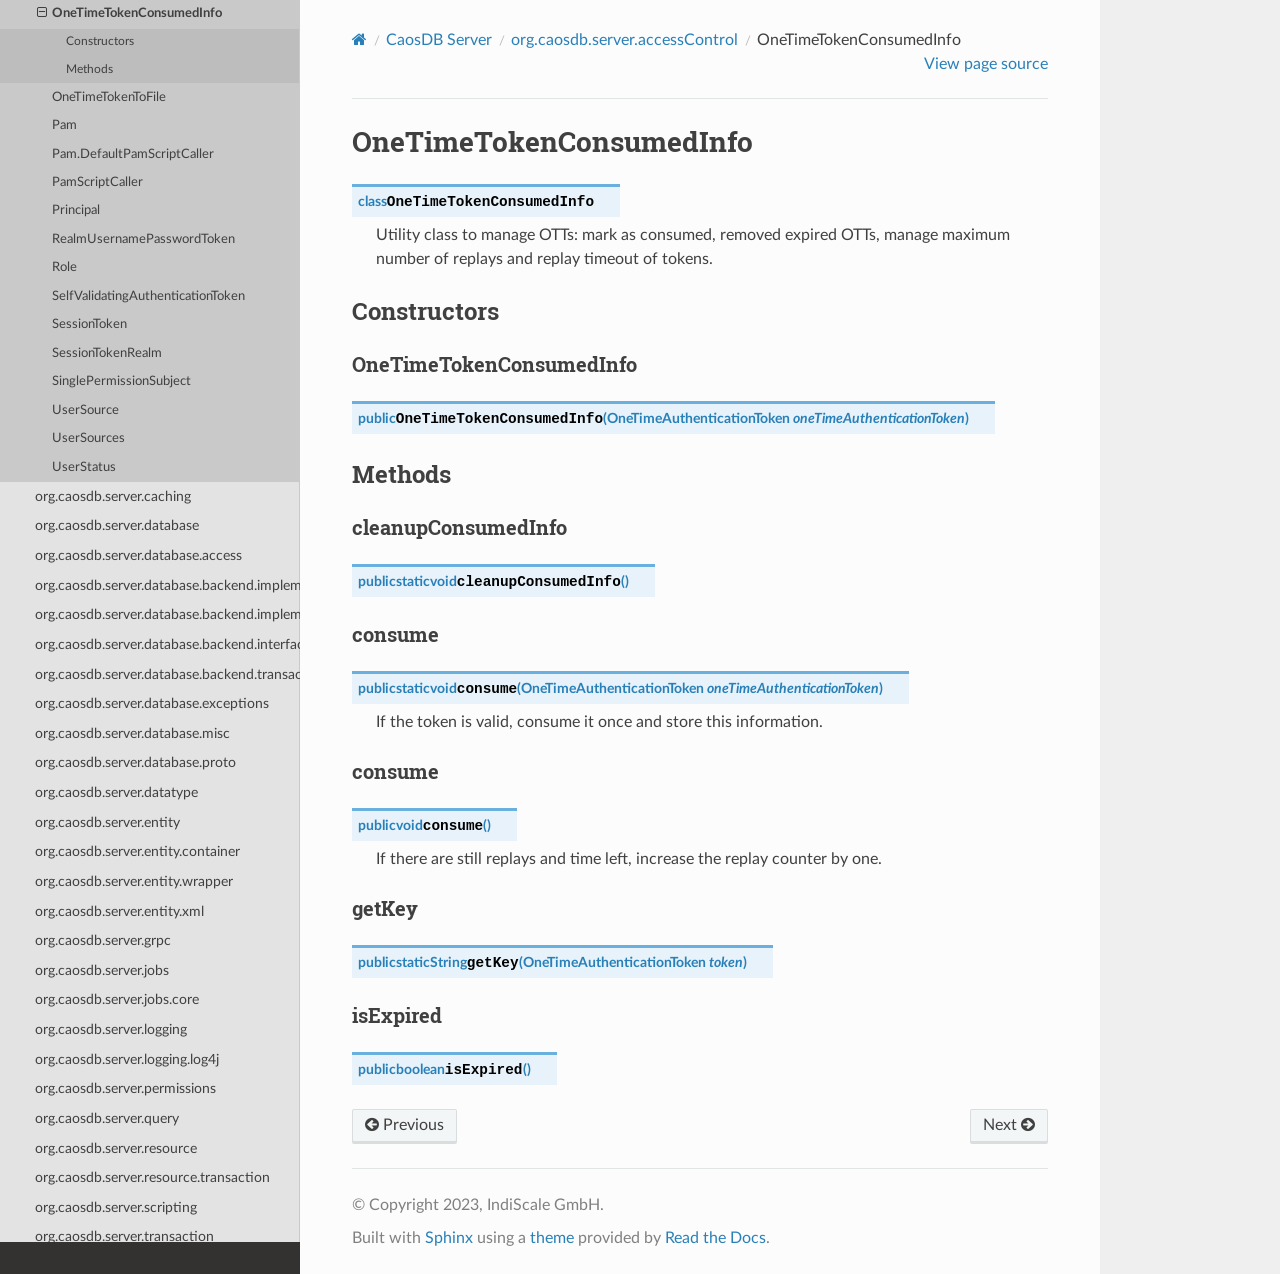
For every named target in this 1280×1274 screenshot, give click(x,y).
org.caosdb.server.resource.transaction (152, 1177)
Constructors (100, 41)
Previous (404, 1125)
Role (64, 267)
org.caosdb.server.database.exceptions (152, 703)
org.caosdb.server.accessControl (624, 40)
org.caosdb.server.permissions (125, 1088)
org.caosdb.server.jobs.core (117, 999)
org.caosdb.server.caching (113, 496)
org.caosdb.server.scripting (116, 1207)
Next (1009, 1125)
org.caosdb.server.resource (116, 1148)
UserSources (88, 438)
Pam (64, 125)
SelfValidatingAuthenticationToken (148, 296)
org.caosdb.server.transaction (124, 1236)
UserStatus (84, 467)
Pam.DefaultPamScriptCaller (133, 154)
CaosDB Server (439, 40)
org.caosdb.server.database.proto (135, 762)
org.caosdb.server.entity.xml (119, 911)
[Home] (359, 39)
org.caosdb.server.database (117, 525)
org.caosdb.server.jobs (102, 970)
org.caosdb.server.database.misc (132, 733)
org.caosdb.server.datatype (116, 792)
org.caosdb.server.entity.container (137, 851)
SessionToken (89, 324)
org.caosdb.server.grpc (103, 940)
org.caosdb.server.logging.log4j (127, 1059)
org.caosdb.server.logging (111, 1029)
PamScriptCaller (97, 182)
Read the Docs (715, 1238)
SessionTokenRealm (107, 353)
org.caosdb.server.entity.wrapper (134, 881)
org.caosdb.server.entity (107, 822)
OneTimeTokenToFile (109, 97)
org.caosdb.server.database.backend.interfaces (167, 644)
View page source (986, 64)
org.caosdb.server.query (107, 1118)
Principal (76, 210)
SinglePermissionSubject (121, 381)
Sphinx (449, 1238)
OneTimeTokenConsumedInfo (130, 14)
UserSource (85, 410)
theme (552, 1238)
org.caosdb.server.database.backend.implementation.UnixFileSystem (167, 614)
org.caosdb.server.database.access (138, 555)
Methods (89, 69)
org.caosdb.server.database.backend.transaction (167, 674)
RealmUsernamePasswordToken (143, 239)
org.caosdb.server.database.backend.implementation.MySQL (167, 585)
